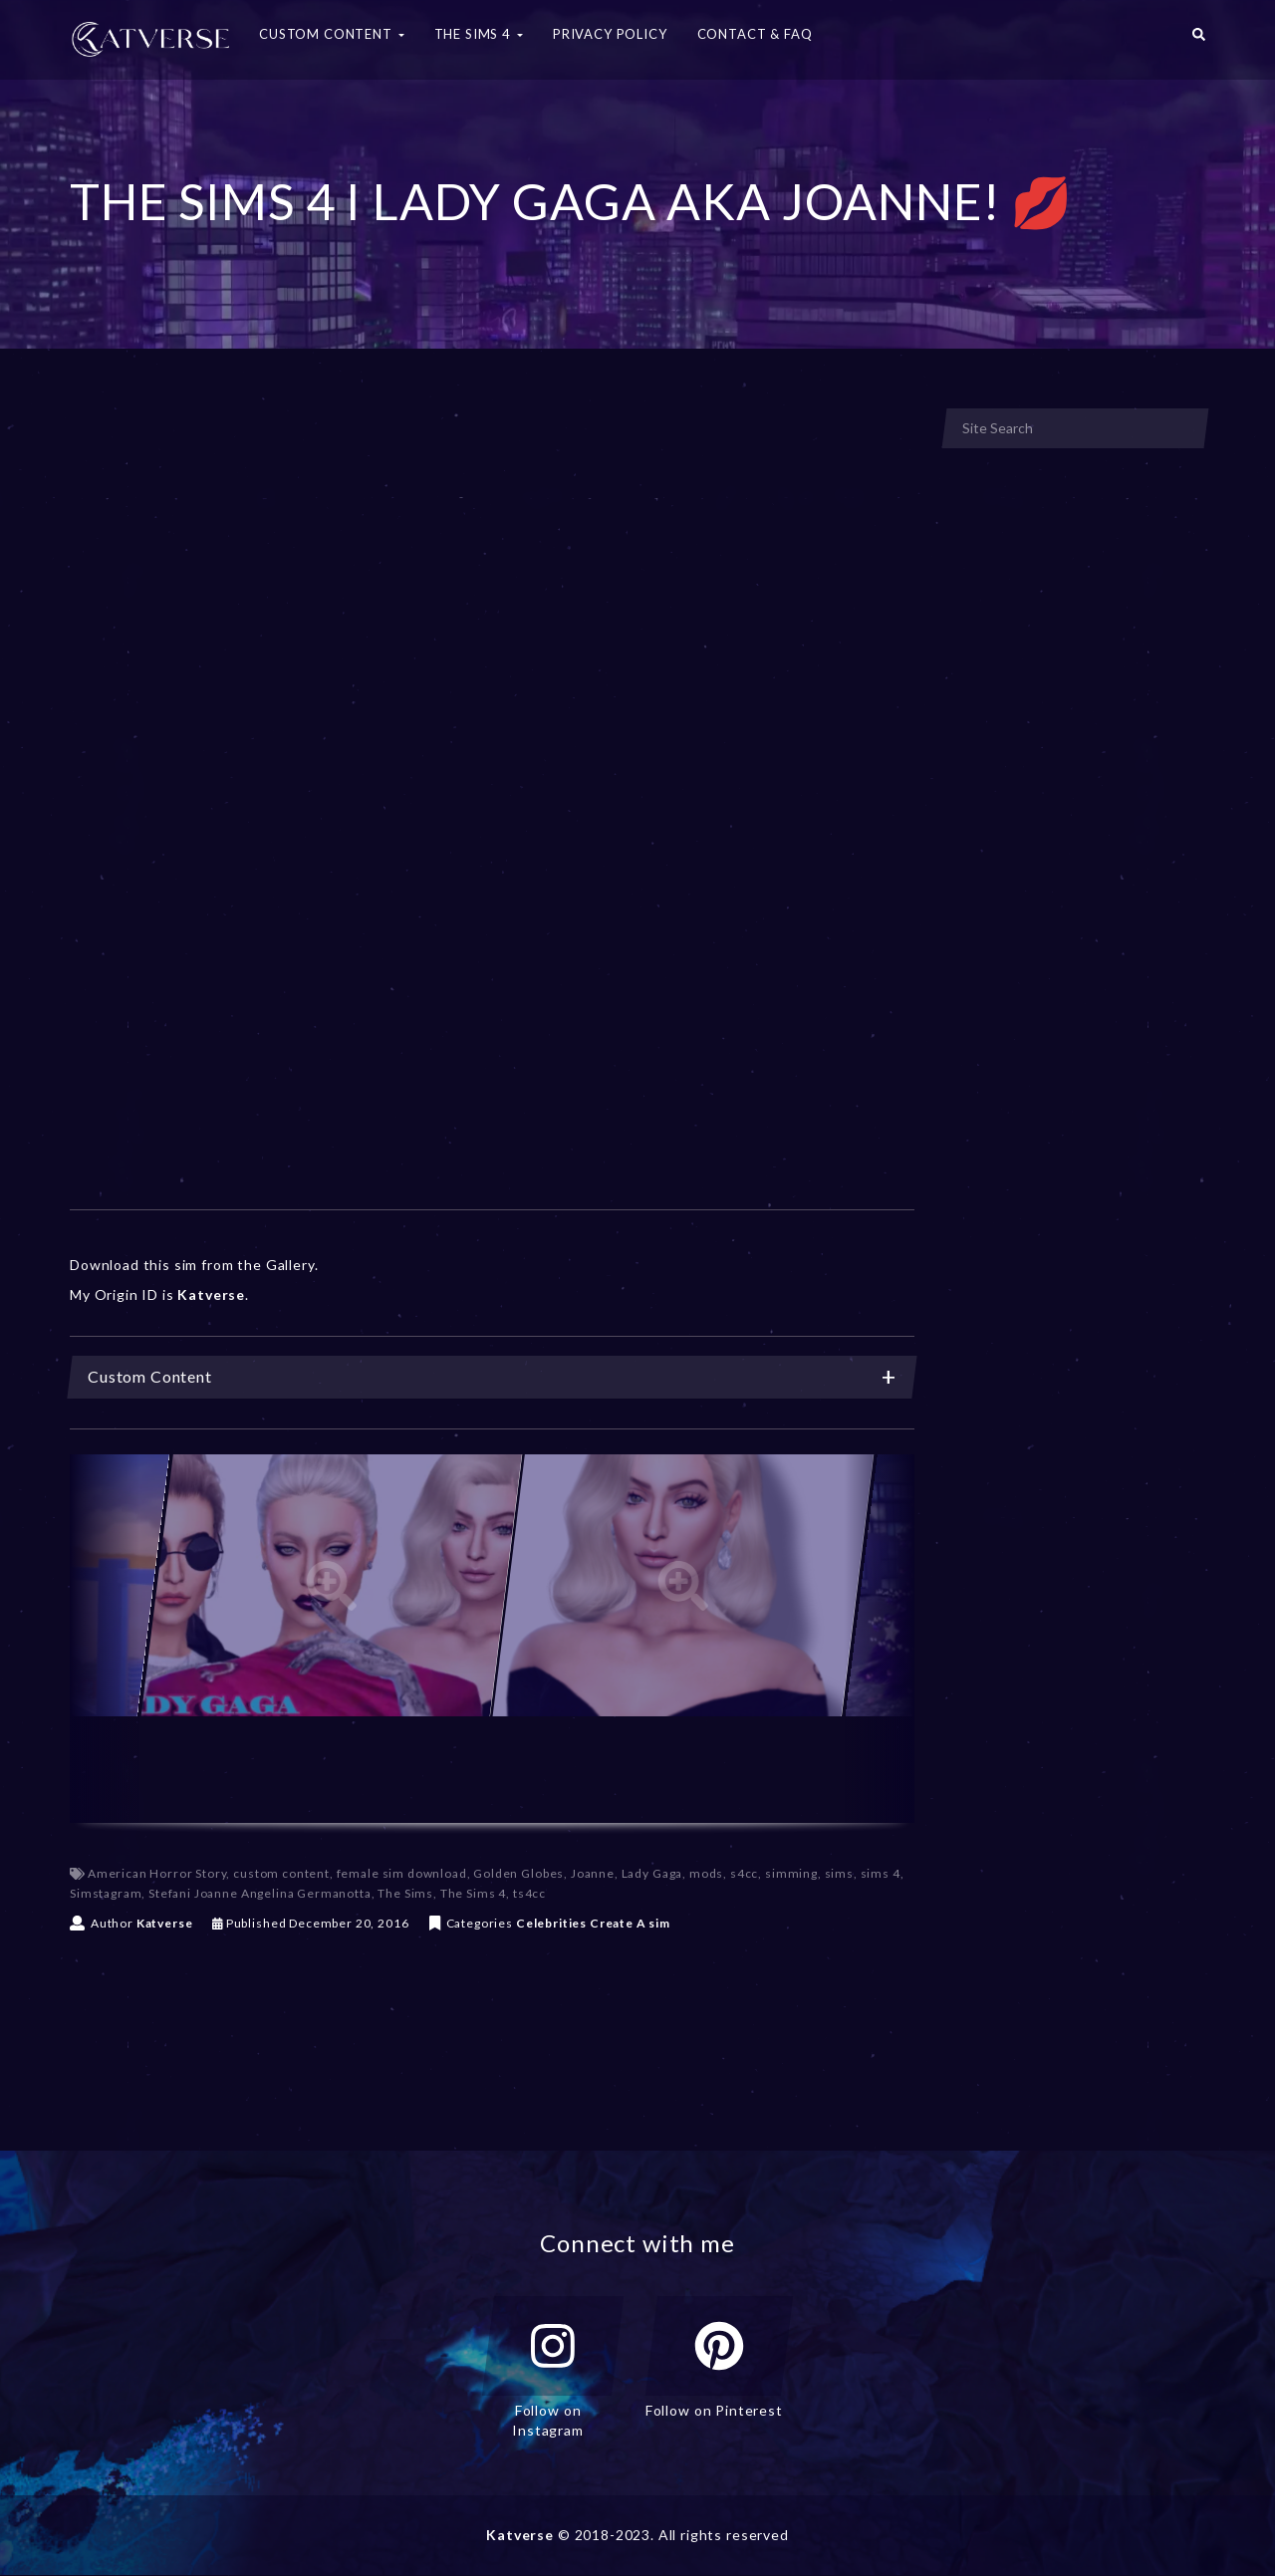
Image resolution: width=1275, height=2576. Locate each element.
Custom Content (492, 1377)
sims (839, 1873)
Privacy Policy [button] (610, 34)
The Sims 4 (473, 1893)
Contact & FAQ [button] (755, 34)
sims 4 (880, 1873)
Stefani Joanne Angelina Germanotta (260, 1893)
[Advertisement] (492, 555)
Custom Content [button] (331, 34)
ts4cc (529, 1893)
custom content (281, 1873)
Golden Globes (518, 1873)
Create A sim (630, 1923)
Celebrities (551, 1923)
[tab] (492, 1377)
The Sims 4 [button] (478, 34)
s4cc (744, 1873)
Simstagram (105, 1893)
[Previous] (104, 1638)
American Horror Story (157, 1873)
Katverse (164, 1923)
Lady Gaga (652, 1873)
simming (791, 1873)
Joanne (593, 1873)
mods (706, 1873)
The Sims (405, 1893)
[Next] (879, 1638)
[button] (1198, 40)
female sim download (402, 1873)
